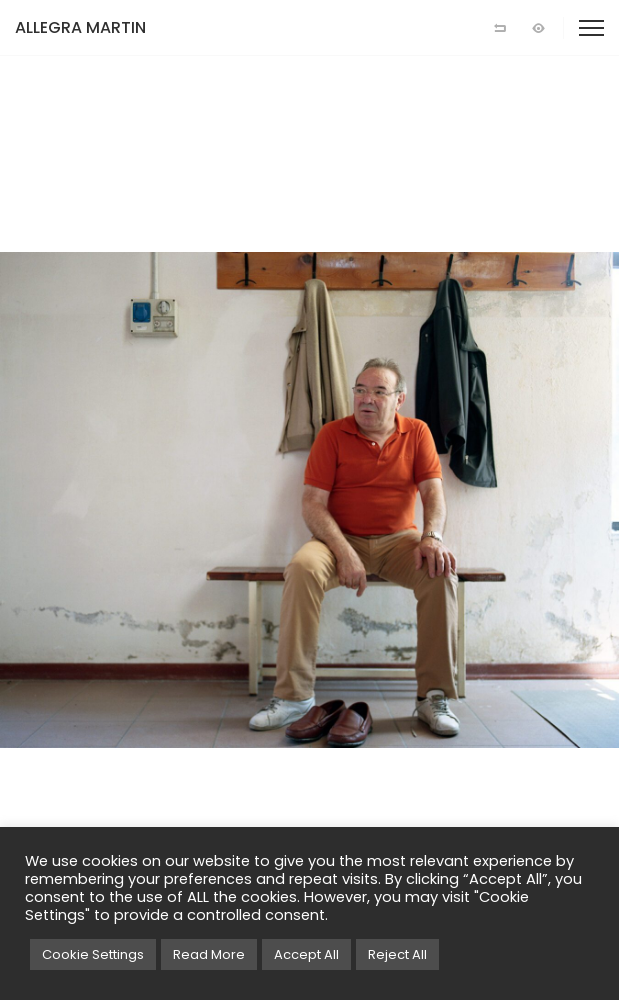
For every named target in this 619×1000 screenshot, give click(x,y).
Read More (209, 954)
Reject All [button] (397, 954)
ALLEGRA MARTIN (80, 27)
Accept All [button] (306, 954)
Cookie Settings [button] (93, 954)
